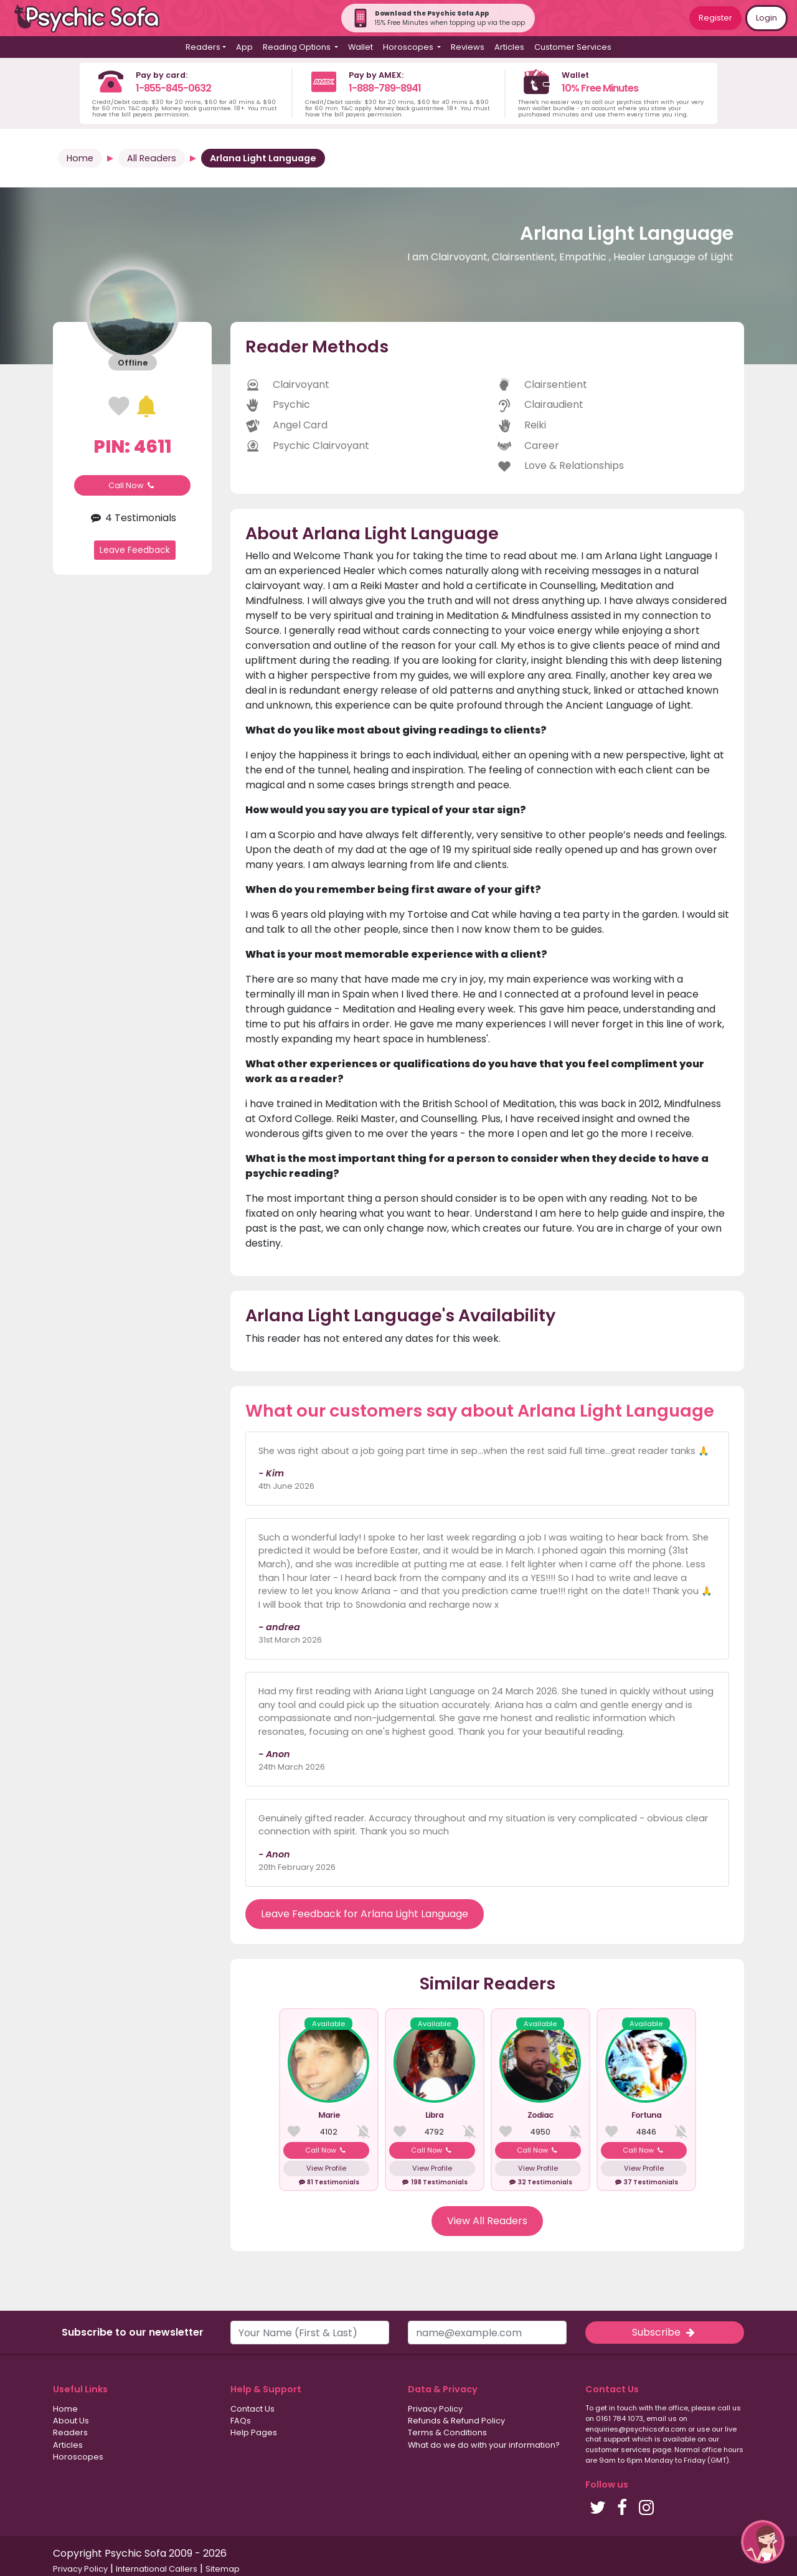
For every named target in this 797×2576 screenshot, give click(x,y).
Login (766, 18)
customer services (618, 2450)
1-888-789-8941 (385, 88)
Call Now (132, 485)
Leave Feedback (135, 550)
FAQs (240, 2420)
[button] (763, 2542)
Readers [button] (203, 47)
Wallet (360, 47)
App (244, 47)
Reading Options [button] (297, 47)
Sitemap (222, 2569)
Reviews (467, 47)
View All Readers (487, 2221)
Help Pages (253, 2432)
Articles (509, 47)
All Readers (151, 158)
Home (80, 158)
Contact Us (252, 2409)
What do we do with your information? (484, 2445)
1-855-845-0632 (173, 88)
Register (715, 18)
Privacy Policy (435, 2409)
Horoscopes (78, 2456)
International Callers (156, 2569)
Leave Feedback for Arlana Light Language (364, 1914)
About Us (71, 2420)
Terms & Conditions (447, 2432)
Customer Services (572, 47)
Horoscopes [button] (409, 47)
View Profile (326, 2168)
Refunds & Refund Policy (456, 2420)
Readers (70, 2432)
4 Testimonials (132, 518)
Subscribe (664, 2332)
